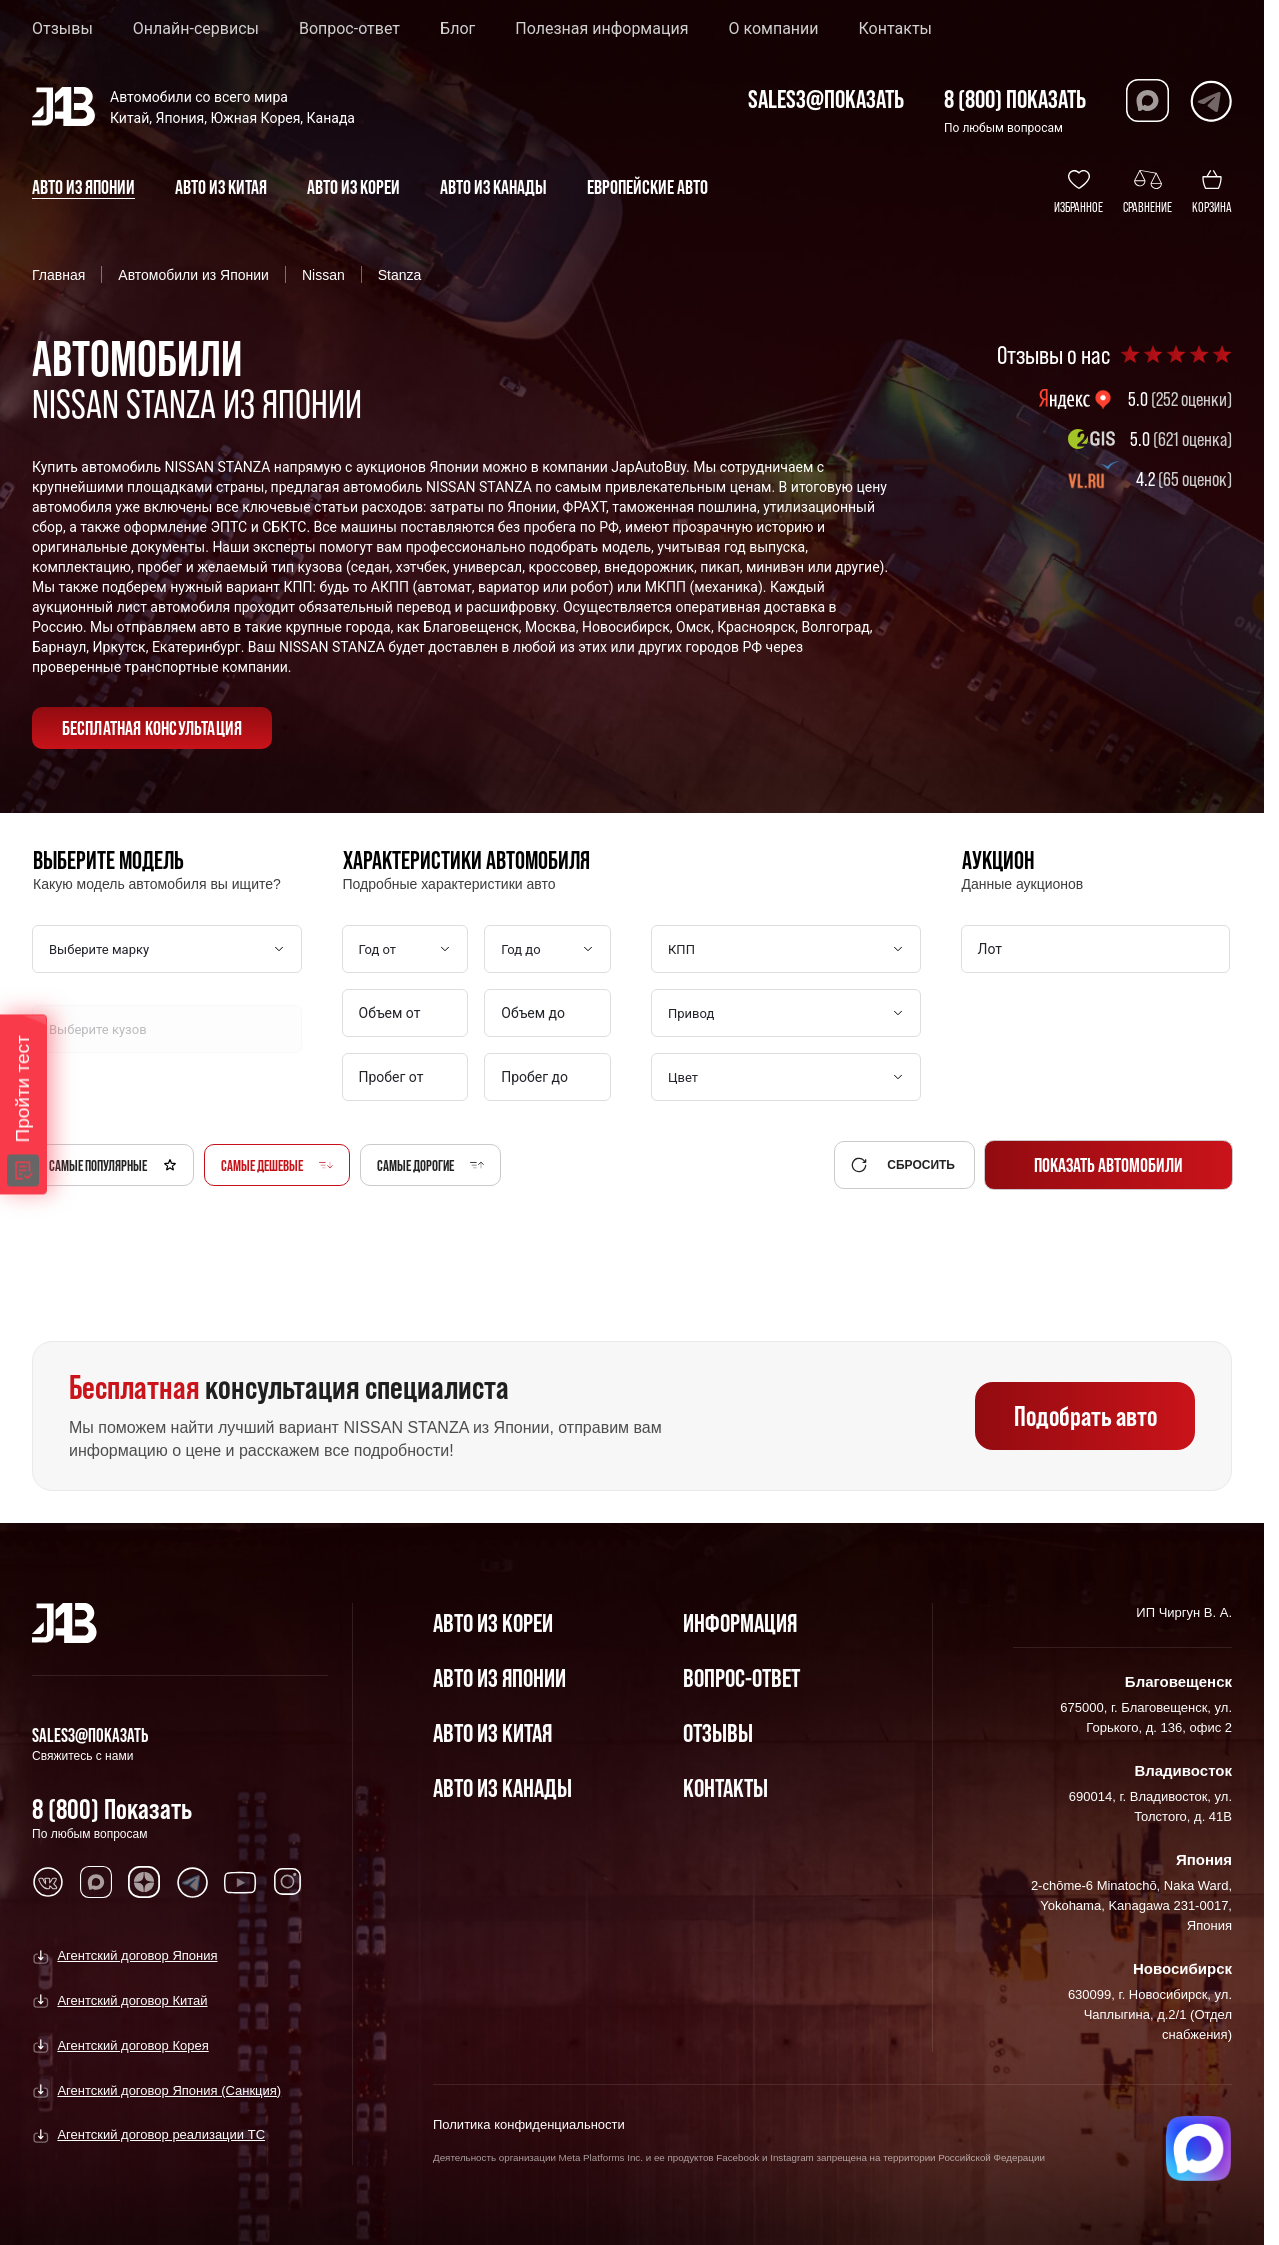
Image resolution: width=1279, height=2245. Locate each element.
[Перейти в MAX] (96, 1882)
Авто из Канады (502, 1787)
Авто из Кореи (493, 1622)
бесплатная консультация (152, 728)
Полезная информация (601, 29)
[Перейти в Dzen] (144, 1882)
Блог (457, 29)
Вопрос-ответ (349, 29)
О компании (773, 29)
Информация (740, 1622)
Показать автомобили (1108, 1165)
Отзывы (62, 29)
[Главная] (64, 1623)
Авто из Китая (492, 1732)
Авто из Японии (499, 1677)
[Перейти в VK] (48, 1882)
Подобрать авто (1085, 1416)
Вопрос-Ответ (741, 1677)
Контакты (895, 29)
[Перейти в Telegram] (1210, 100)
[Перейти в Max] (1147, 100)
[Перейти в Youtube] (240, 1882)
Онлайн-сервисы (196, 29)
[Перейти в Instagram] (288, 1882)
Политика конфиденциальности (529, 2124)
